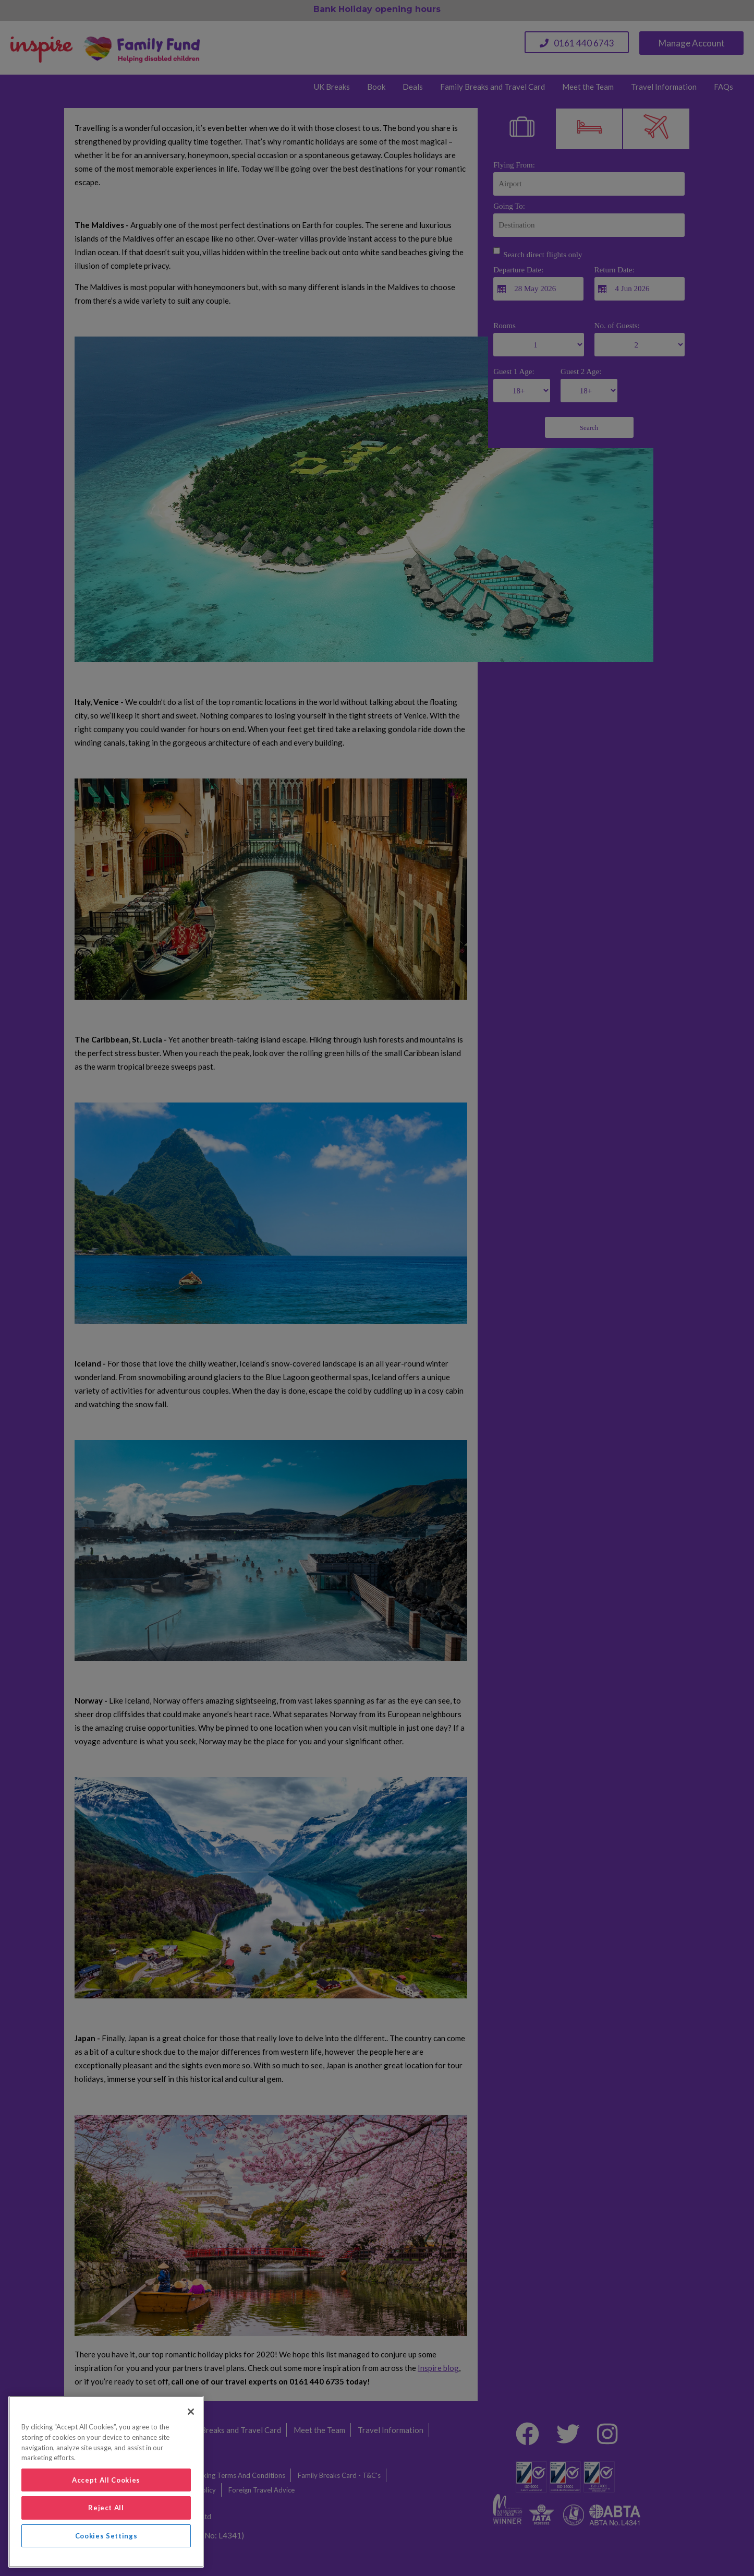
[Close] (190, 2411)
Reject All (106, 2507)
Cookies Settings (106, 2536)
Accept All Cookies (106, 2480)
